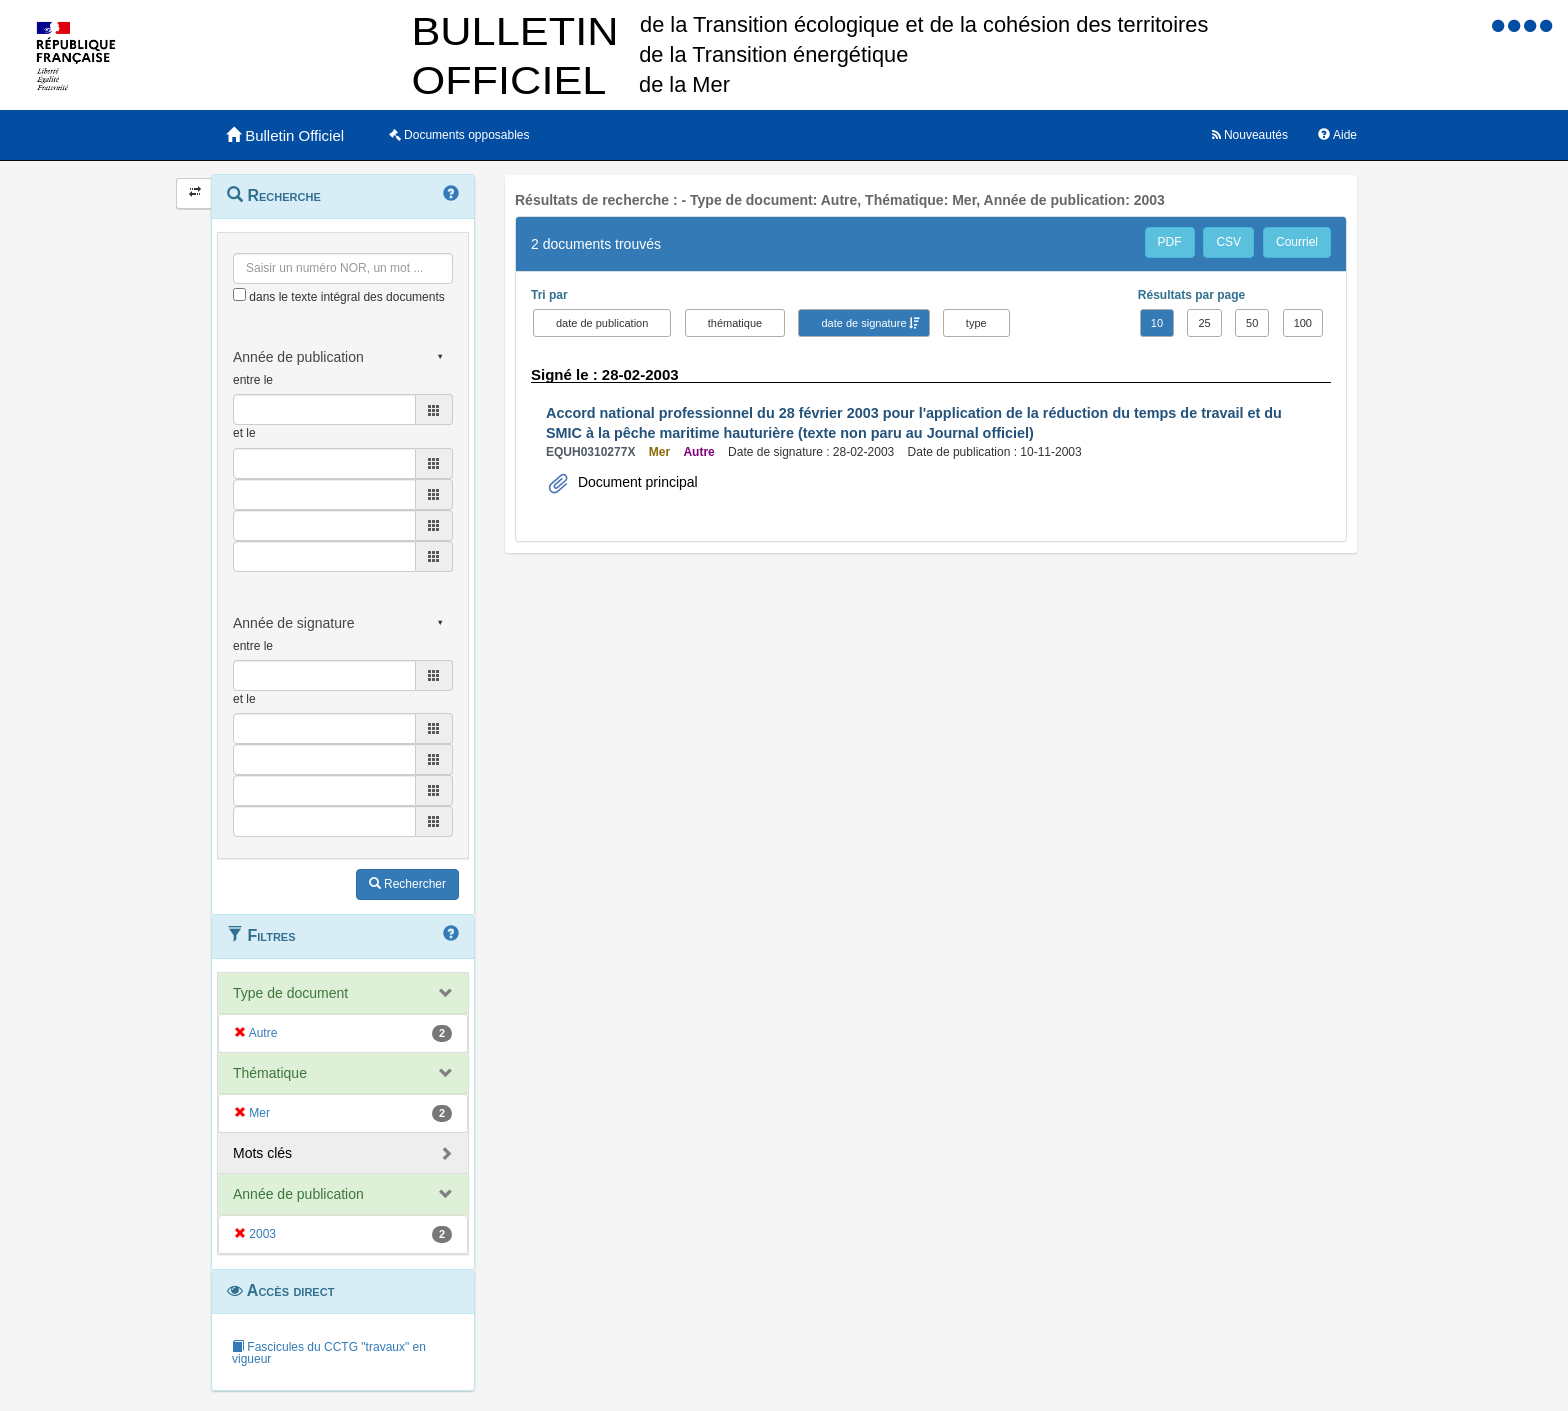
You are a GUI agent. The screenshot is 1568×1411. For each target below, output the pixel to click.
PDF (1170, 242)
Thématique (270, 1073)
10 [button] (1157, 323)
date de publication (602, 323)
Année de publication (298, 1194)
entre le (253, 380)
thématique (735, 323)
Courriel (1297, 242)
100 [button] (1303, 323)
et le (244, 433)
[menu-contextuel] (239, 294)
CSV (1228, 242)
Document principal (636, 482)
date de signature (863, 323)
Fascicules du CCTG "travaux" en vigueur (329, 1353)
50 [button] (1252, 323)
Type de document (290, 993)
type (976, 323)
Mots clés (262, 1153)
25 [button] (1204, 323)
